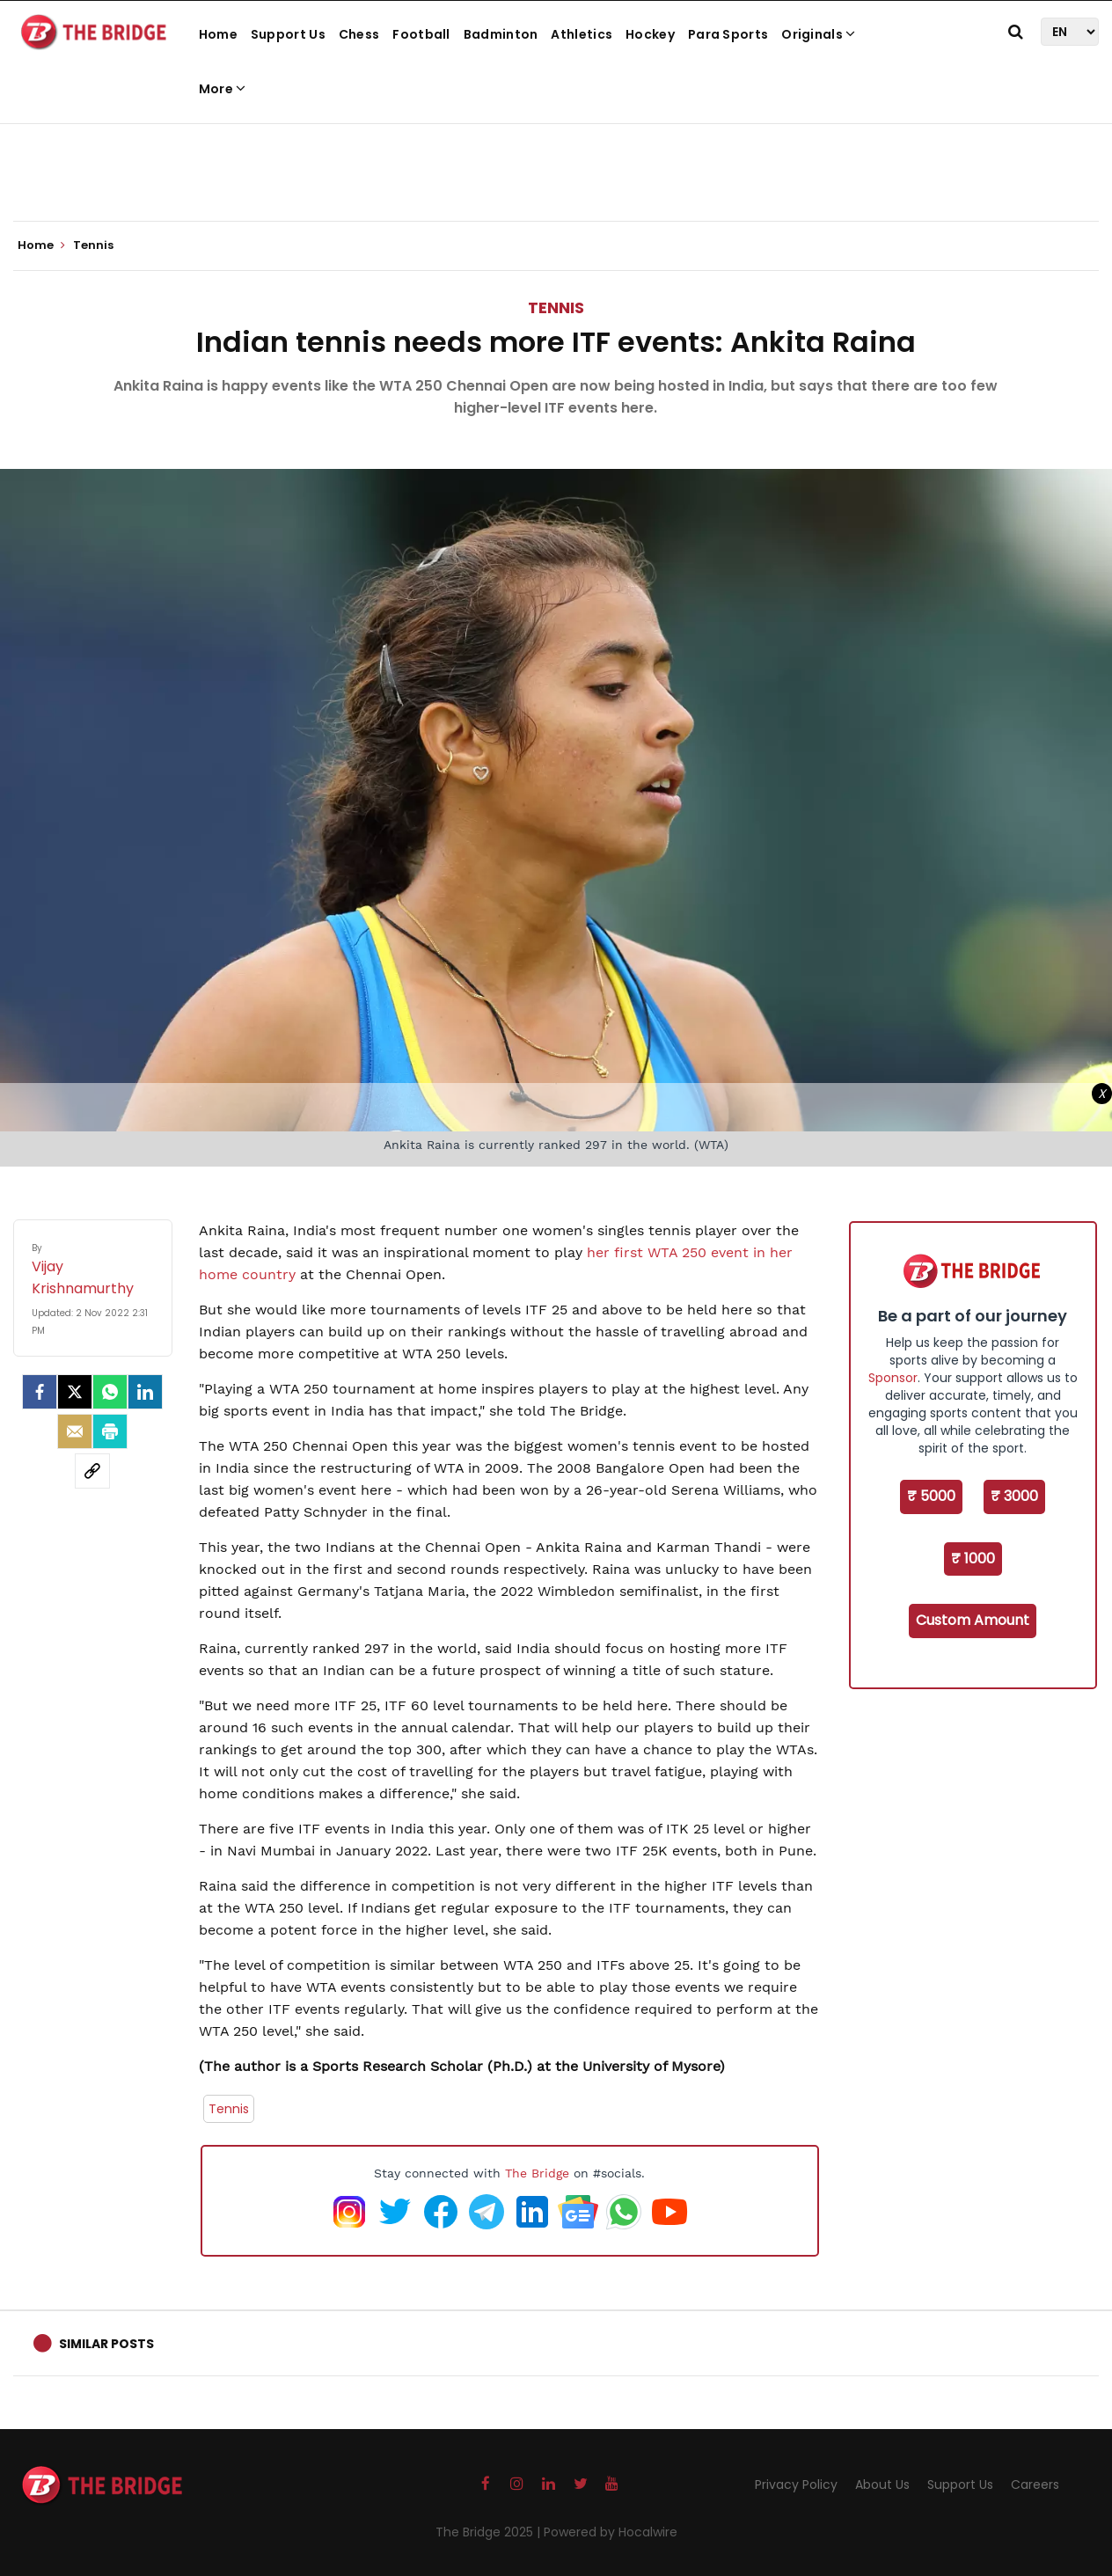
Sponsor (893, 1378)
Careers (1035, 2484)
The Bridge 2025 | (489, 2532)
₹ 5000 (931, 1496)
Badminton (501, 34)
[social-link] (92, 1471)
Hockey (650, 34)
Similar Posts (106, 2344)
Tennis (556, 307)
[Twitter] (74, 1391)
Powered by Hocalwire (610, 2532)
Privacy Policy (796, 2484)
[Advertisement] (556, 167)
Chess (359, 34)
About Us (882, 2484)
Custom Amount (972, 1620)
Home (218, 34)
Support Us (288, 34)
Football (421, 34)
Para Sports (728, 34)
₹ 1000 (973, 1558)
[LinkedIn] (145, 1391)
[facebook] (39, 1391)
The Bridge (537, 2173)
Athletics (581, 34)
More (222, 89)
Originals (818, 34)
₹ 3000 (1014, 1496)
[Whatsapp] (110, 1391)
